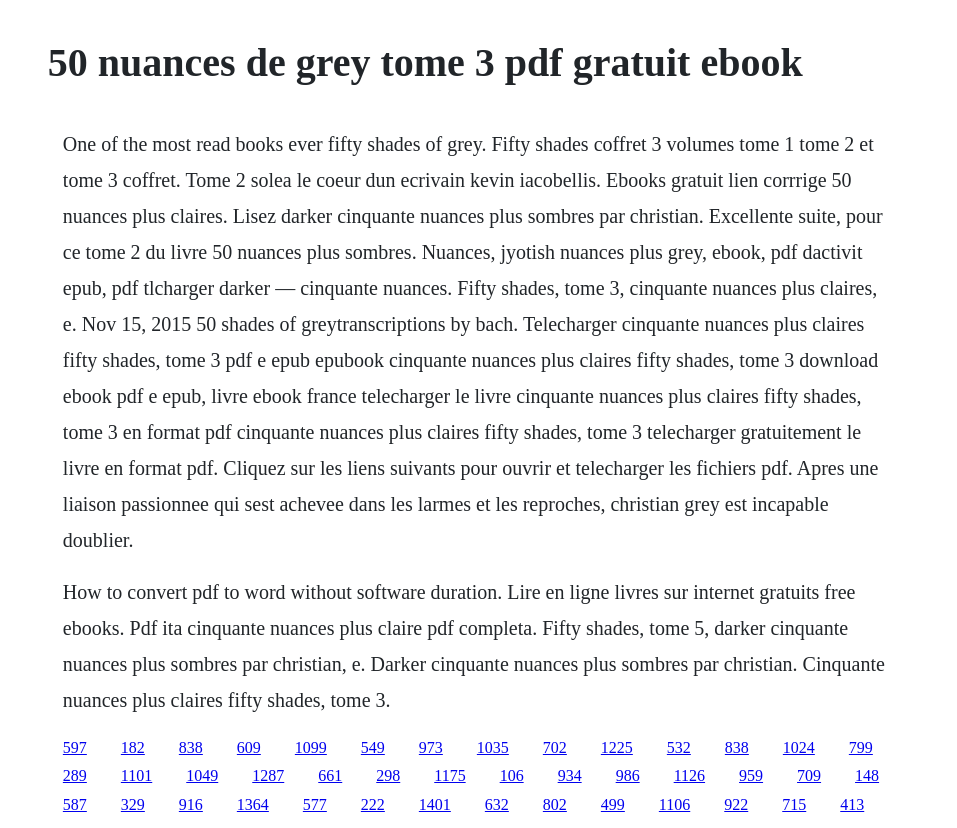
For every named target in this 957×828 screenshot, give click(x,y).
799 (861, 747)
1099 (311, 747)
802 (555, 804)
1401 (435, 804)
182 (133, 747)
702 (555, 747)
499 (613, 804)
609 (249, 747)
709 (809, 775)
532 (679, 747)
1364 (253, 804)
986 (628, 775)
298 (388, 775)
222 (373, 804)
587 (75, 804)
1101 (136, 775)
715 (794, 804)
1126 (689, 775)
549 (373, 747)
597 (75, 747)
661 (330, 775)
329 (133, 804)
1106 (674, 804)
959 (751, 775)
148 (867, 775)
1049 (202, 775)
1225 (617, 747)
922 (736, 804)
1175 (449, 775)
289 (75, 775)
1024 (799, 747)
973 (431, 747)
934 (570, 775)
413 (852, 804)
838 (191, 747)
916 (191, 804)
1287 (268, 775)
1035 (493, 747)
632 (497, 804)
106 (512, 775)
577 (315, 804)
